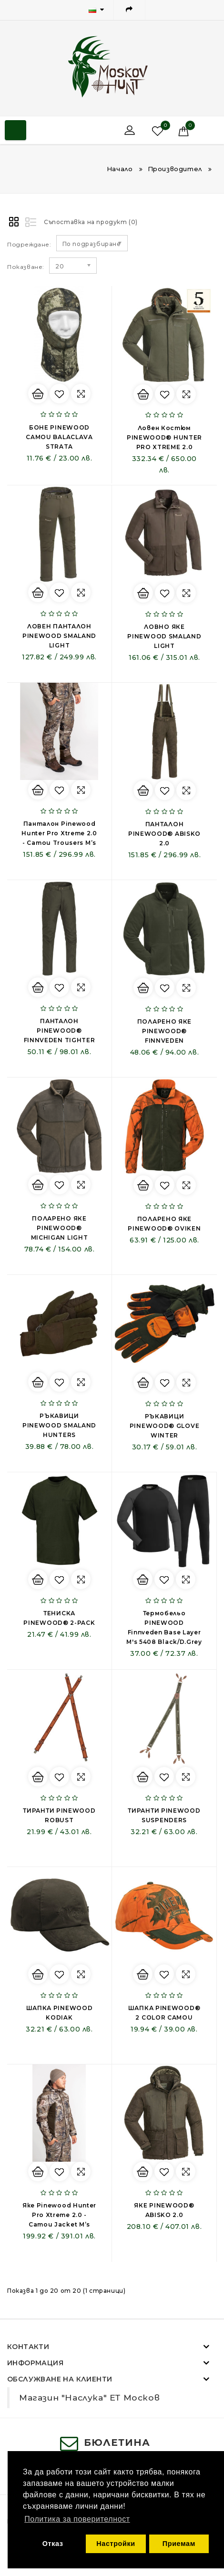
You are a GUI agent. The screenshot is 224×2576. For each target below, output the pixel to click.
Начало (120, 169)
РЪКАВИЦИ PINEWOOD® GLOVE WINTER (165, 1426)
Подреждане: (29, 244)
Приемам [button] (179, 2543)
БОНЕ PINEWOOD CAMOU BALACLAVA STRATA (59, 437)
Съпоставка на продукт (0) (91, 222)
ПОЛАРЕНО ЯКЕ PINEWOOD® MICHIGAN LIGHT (59, 1228)
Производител (175, 169)
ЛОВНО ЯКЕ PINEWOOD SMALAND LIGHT (164, 636)
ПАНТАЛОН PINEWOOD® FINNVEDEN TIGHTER (59, 1030)
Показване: (25, 266)
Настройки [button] (115, 2543)
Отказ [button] (52, 2543)
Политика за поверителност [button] (77, 2519)
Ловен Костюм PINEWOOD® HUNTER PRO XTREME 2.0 (164, 437)
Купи (38, 393)
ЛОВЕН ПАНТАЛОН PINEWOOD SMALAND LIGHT (59, 636)
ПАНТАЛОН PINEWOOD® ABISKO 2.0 (164, 834)
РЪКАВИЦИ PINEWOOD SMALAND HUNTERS (59, 1425)
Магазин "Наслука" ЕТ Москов (89, 2397)
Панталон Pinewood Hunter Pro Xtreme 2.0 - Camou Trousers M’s (59, 833)
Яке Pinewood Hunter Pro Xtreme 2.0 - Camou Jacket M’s (59, 2215)
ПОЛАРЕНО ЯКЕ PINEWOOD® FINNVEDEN (164, 1031)
